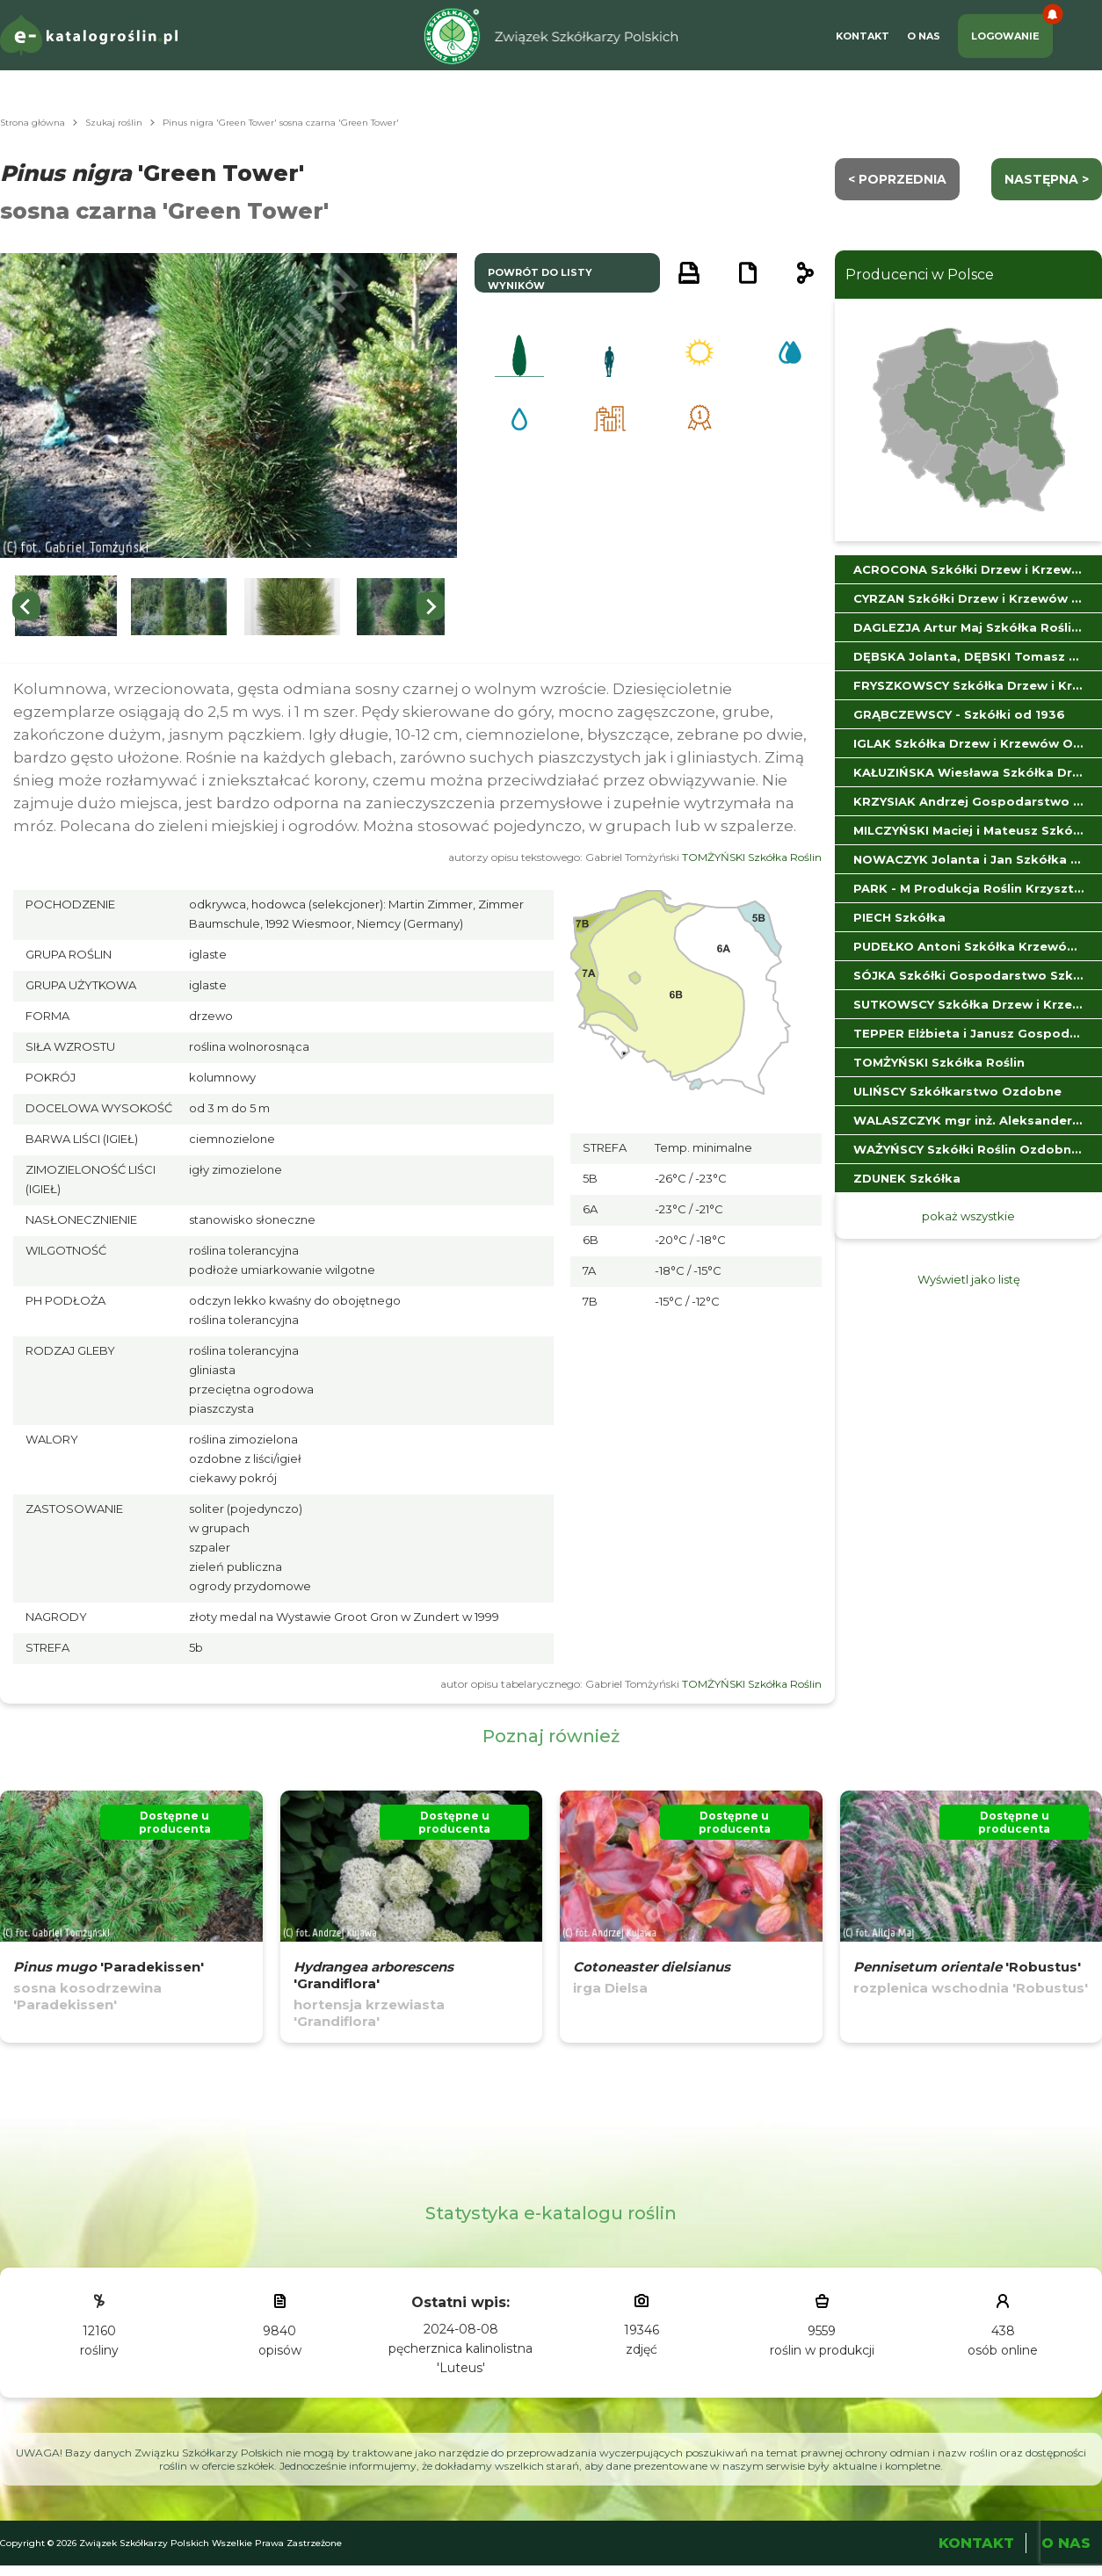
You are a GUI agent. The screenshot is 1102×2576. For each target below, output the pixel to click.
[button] (66, 606)
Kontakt (862, 36)
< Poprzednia (897, 179)
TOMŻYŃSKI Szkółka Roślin (752, 857)
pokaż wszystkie (968, 1216)
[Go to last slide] (26, 606)
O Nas (923, 36)
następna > (1046, 179)
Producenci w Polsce (919, 274)
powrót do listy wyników (540, 279)
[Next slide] (431, 606)
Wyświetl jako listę (968, 1279)
